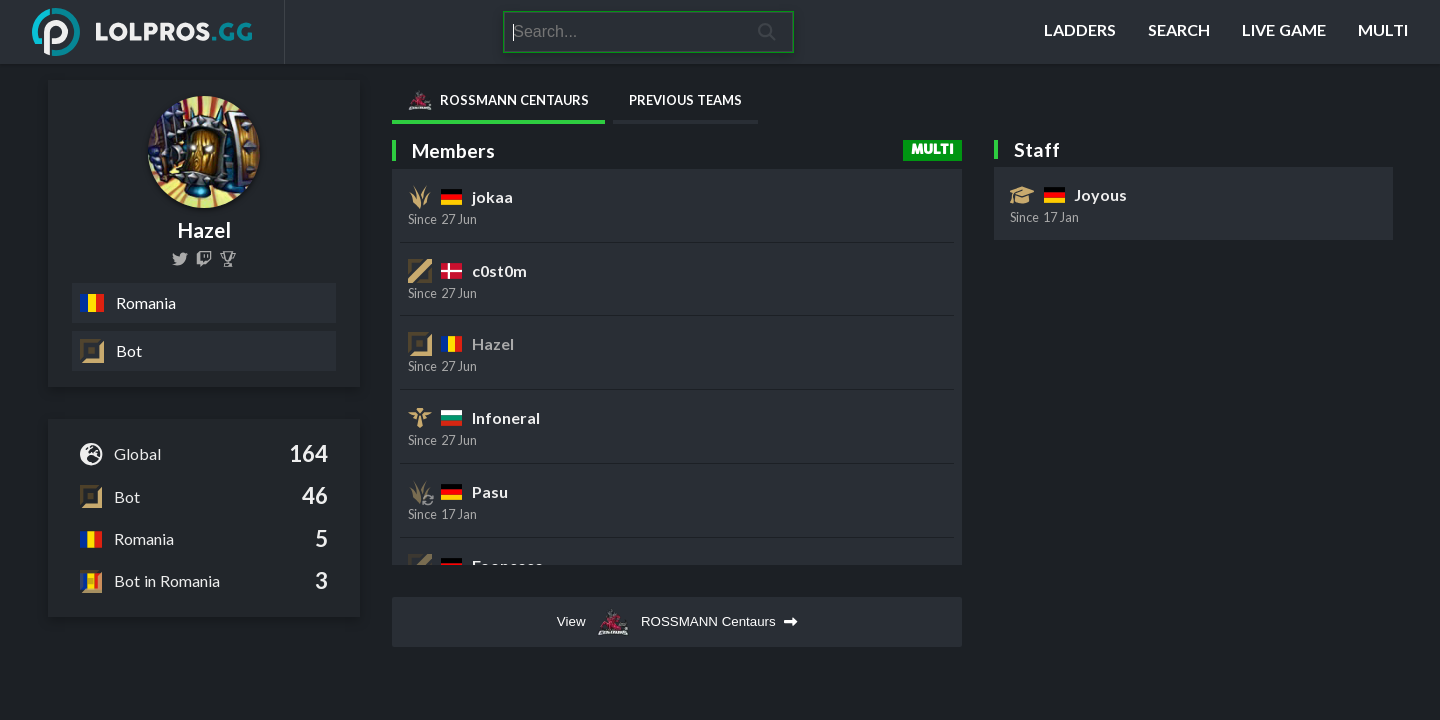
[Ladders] (1080, 32)
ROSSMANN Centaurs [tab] (498, 100)
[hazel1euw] (180, 259)
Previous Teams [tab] (685, 100)
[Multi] (1383, 32)
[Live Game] (1284, 32)
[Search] (623, 32)
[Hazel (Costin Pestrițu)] (228, 259)
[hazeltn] (204, 259)
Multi (932, 150)
